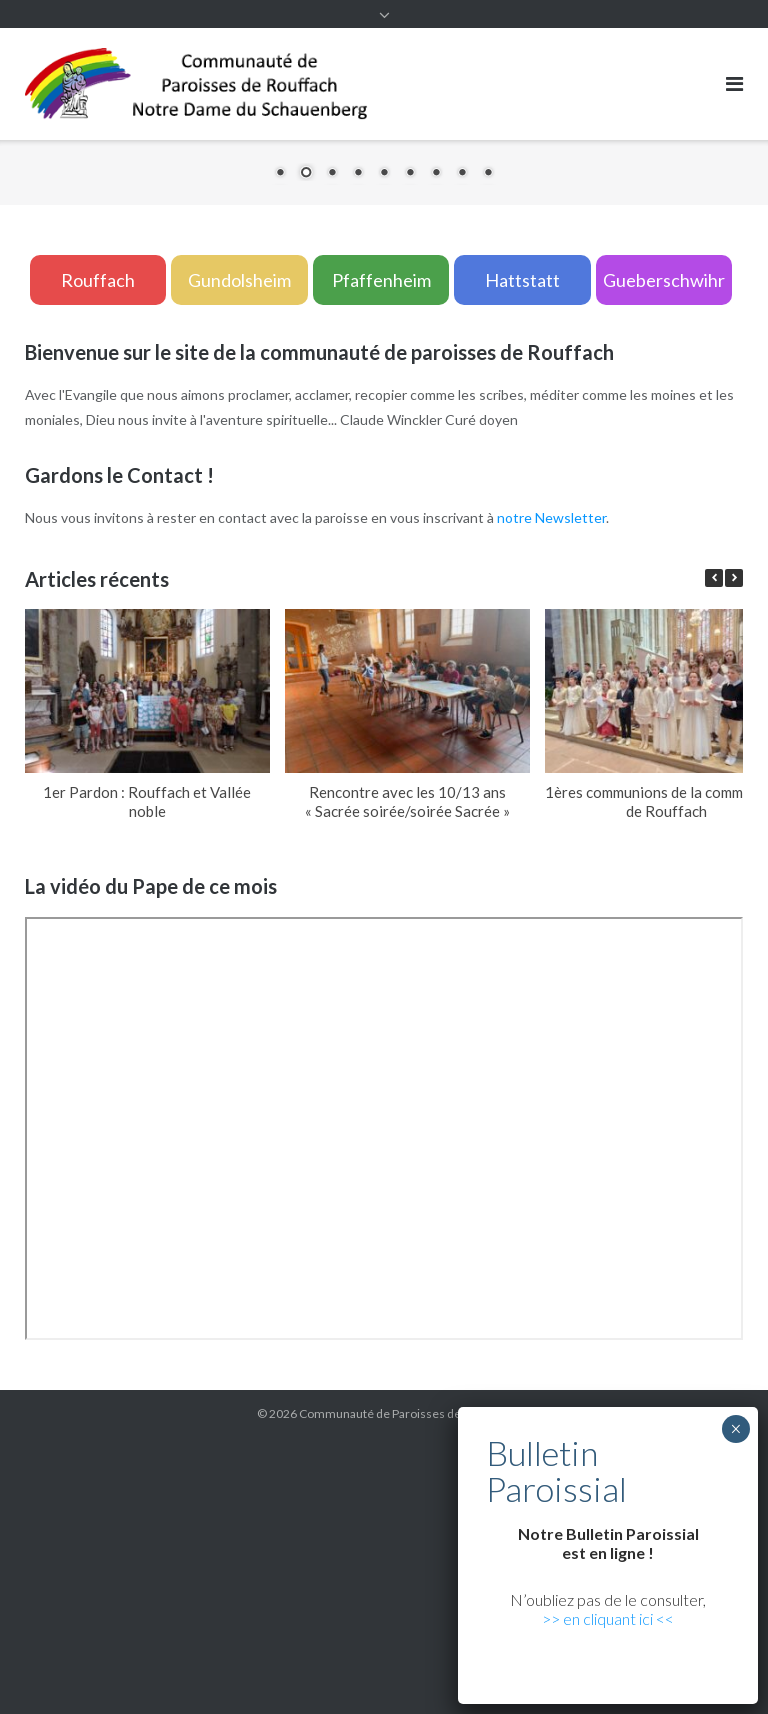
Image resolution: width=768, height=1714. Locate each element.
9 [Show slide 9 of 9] (488, 174)
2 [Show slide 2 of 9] (306, 174)
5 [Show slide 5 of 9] (384, 174)
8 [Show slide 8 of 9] (462, 174)
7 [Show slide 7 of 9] (436, 174)
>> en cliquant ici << (608, 1618)
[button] (734, 578)
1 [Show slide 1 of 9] (280, 174)
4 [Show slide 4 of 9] (358, 174)
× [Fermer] (735, 1429)
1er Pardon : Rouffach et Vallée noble (147, 801)
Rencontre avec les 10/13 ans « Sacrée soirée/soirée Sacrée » (407, 801)
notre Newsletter (551, 517)
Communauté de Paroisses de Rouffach (405, 1413)
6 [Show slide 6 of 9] (410, 174)
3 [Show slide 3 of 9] (332, 174)
